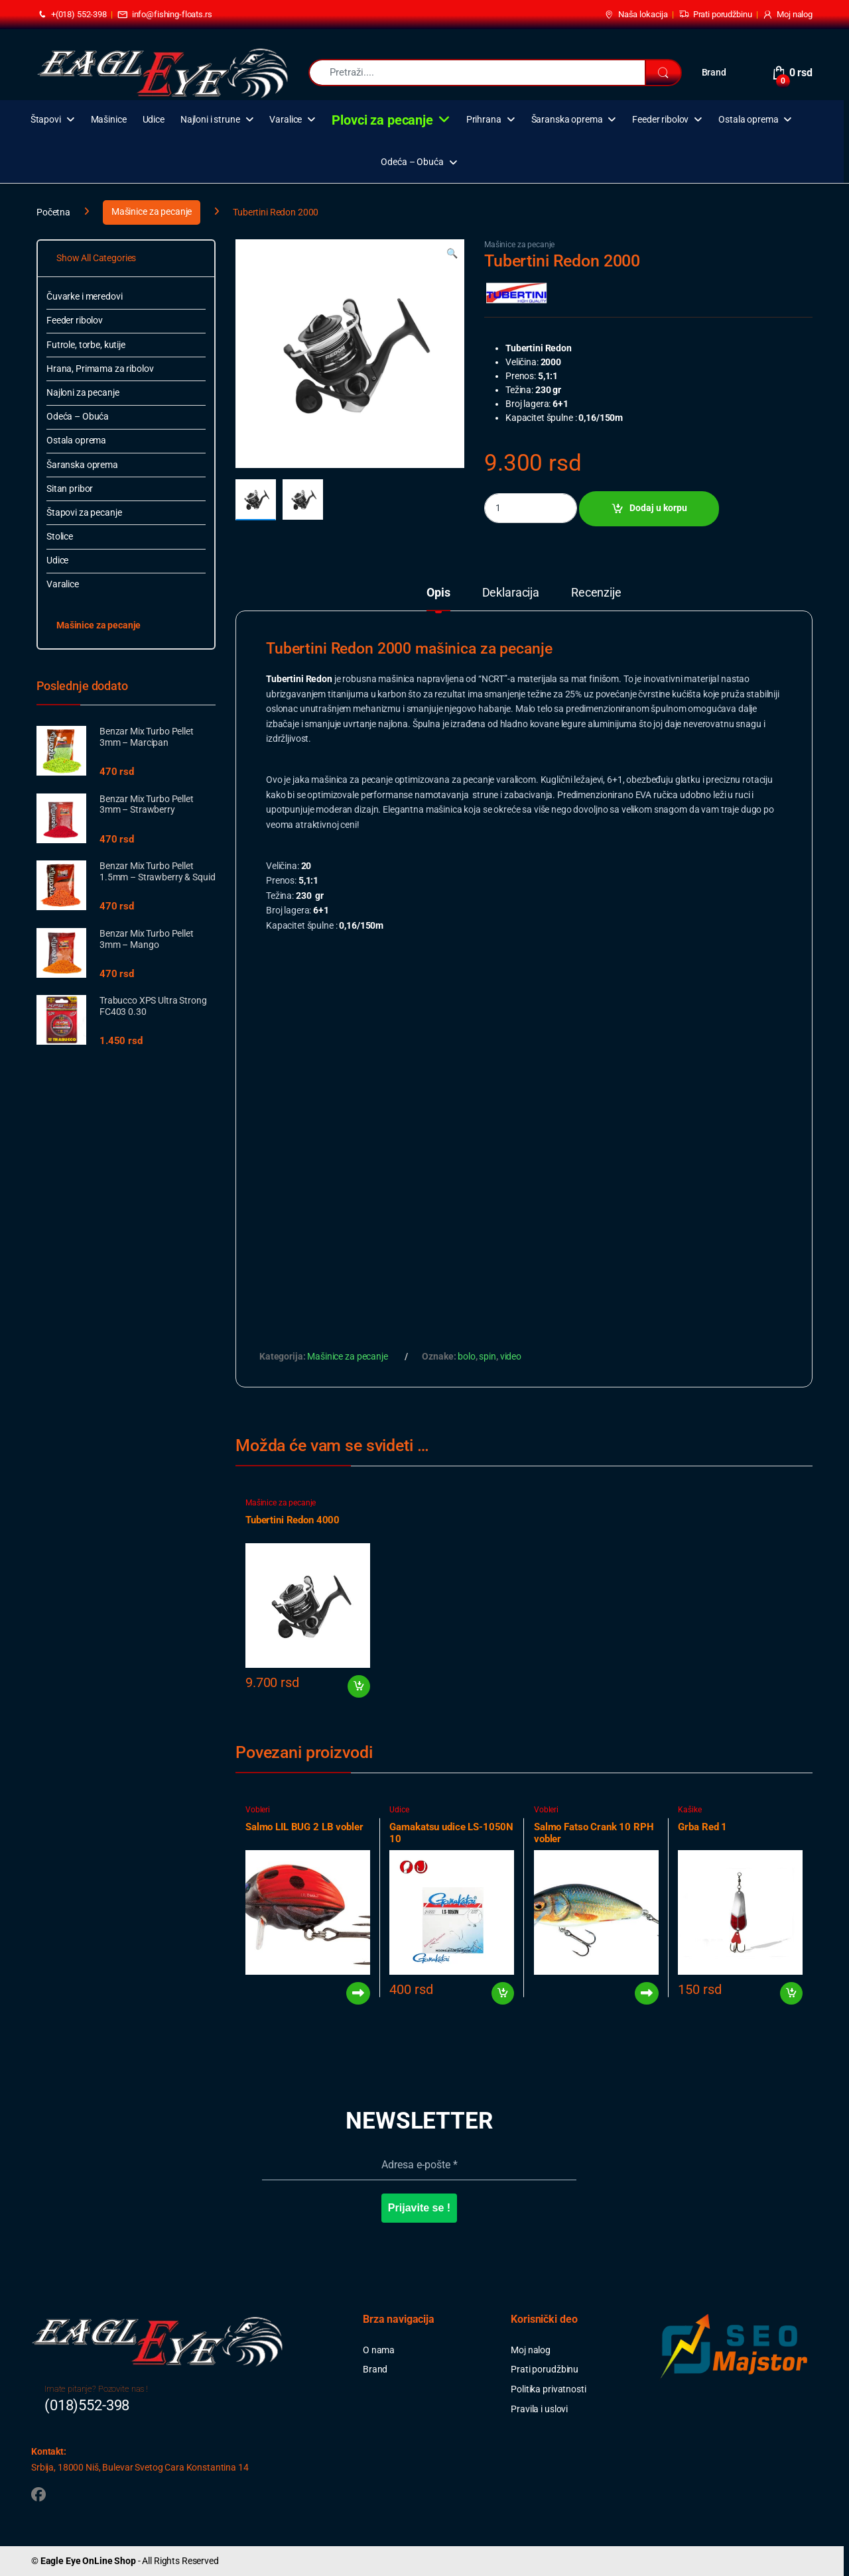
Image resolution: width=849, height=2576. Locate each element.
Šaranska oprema (567, 119)
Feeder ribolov (660, 119)
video (510, 1356)
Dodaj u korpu (658, 507)
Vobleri (257, 1809)
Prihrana (483, 119)
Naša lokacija (636, 15)
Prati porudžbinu (715, 15)
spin (487, 1356)
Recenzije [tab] (596, 593)
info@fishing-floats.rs (164, 15)
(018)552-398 (86, 2405)
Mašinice (109, 119)
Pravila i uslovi (539, 2409)
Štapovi (46, 119)
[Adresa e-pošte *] (419, 2165)
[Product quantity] (530, 508)
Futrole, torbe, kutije (85, 344)
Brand (714, 72)
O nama (379, 2350)
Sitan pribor (69, 488)
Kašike (689, 1809)
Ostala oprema (748, 119)
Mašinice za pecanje (151, 211)
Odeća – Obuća (412, 162)
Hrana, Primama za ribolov (100, 368)
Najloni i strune (210, 119)
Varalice (285, 119)
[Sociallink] (38, 2494)
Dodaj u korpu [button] (359, 1686)
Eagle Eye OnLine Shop (88, 2560)
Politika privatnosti (548, 2389)
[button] (452, 254)
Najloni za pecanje (82, 392)
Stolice (59, 536)
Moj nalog (787, 15)
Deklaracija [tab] (510, 593)
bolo (466, 1356)
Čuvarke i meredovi (84, 296)
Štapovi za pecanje (83, 512)
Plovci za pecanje (382, 120)
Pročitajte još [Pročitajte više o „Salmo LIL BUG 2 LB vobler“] (358, 1993)
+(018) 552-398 (71, 15)
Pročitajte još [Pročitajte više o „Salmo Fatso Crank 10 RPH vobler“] (647, 1993)
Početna (53, 211)
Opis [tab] (438, 593)
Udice (153, 119)
